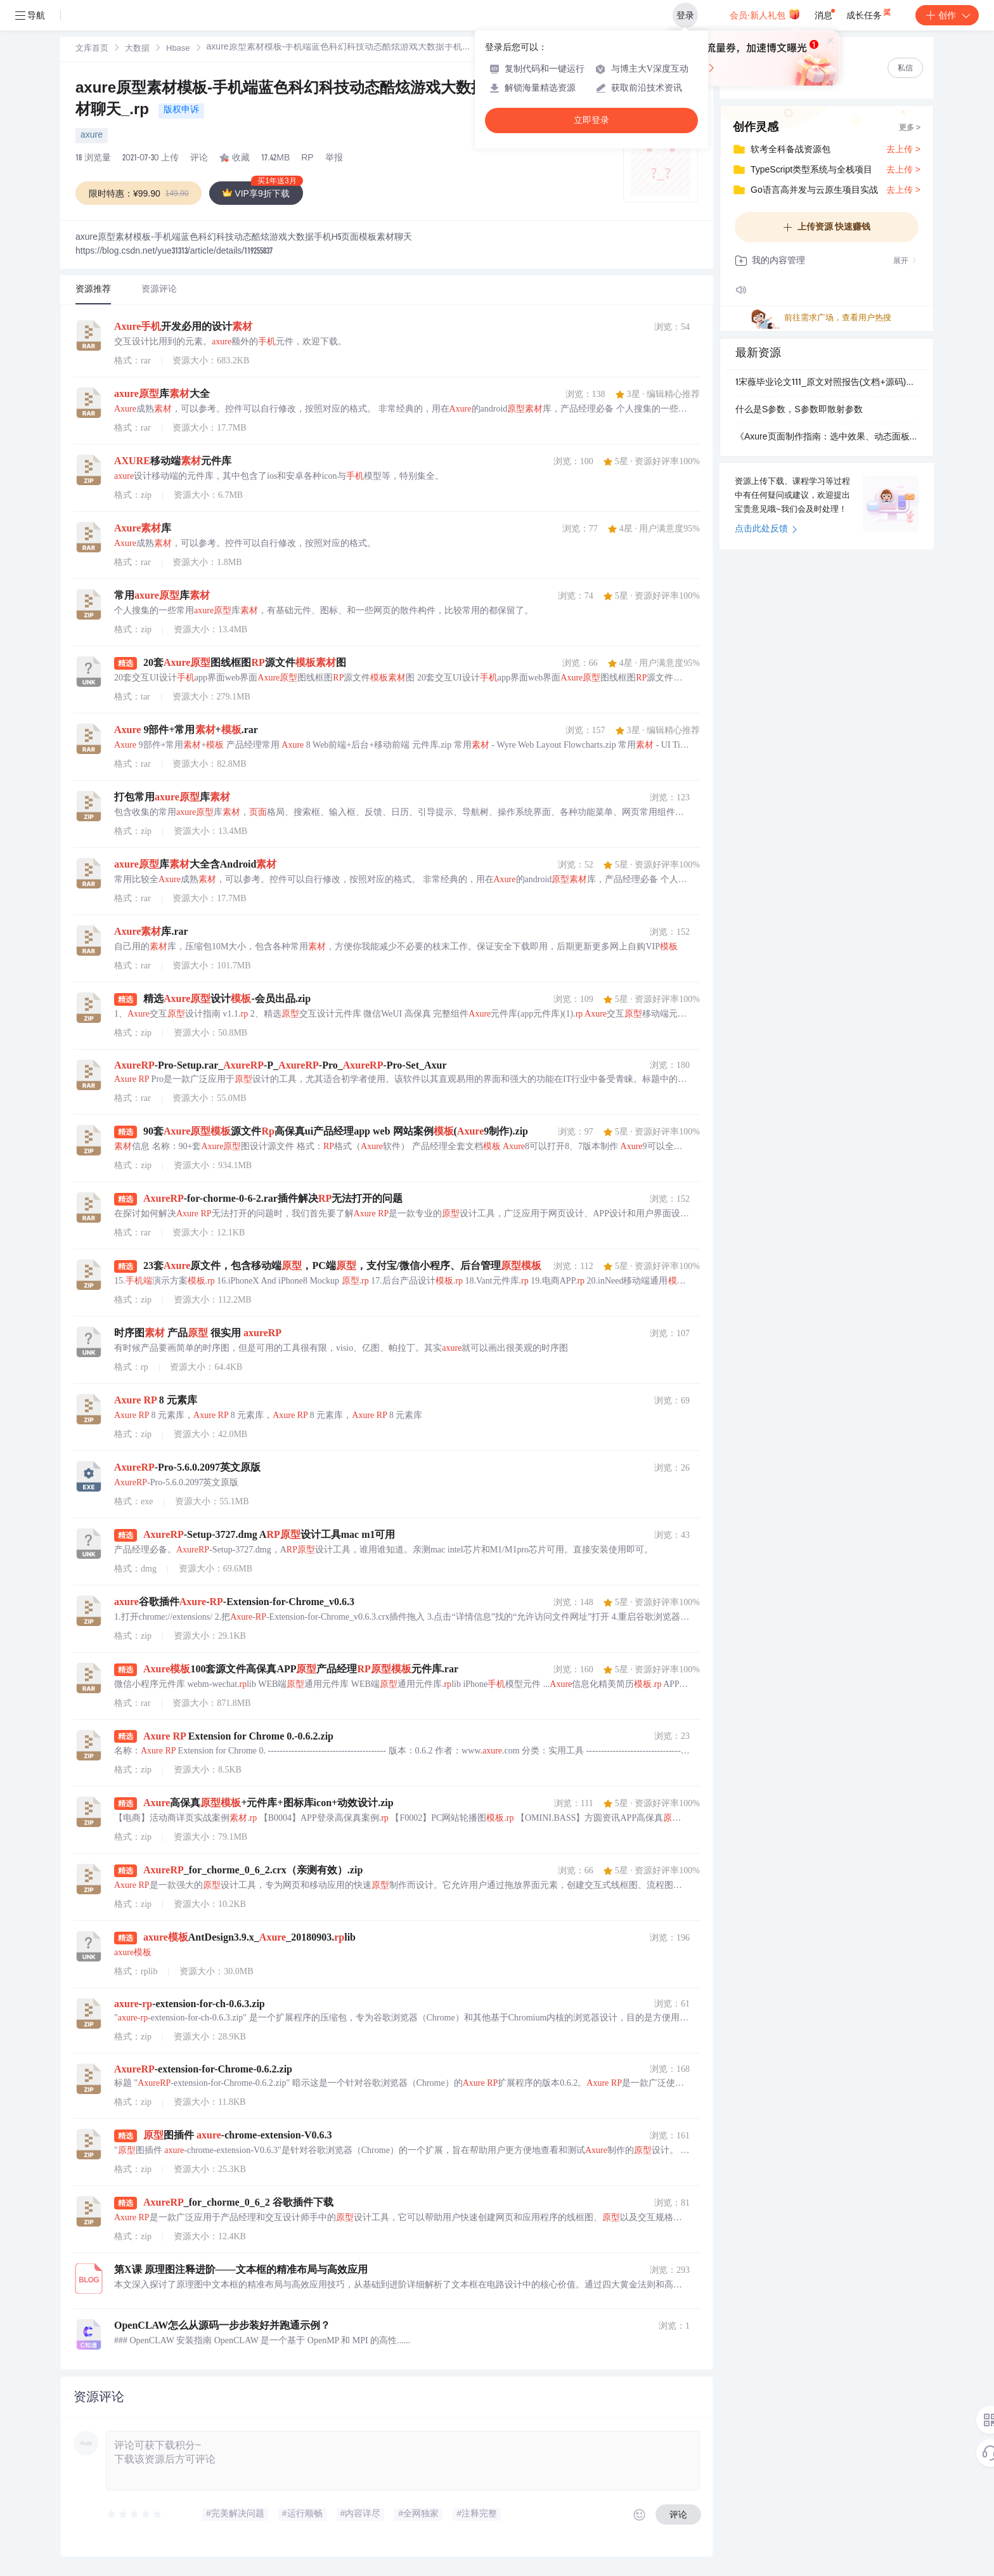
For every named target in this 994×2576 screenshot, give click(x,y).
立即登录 (591, 120)
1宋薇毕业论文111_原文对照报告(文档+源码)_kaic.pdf (826, 383)
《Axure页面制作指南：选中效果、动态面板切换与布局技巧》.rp (826, 437)
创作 (947, 15)
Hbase (178, 49)
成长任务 (869, 12)
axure (92, 135)
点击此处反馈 (766, 529)
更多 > (909, 128)
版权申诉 (181, 110)
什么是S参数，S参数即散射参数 (799, 410)
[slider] (135, 2514)
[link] (91, 48)
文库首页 (91, 49)
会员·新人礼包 (765, 14)
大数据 (137, 49)
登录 (685, 15)
